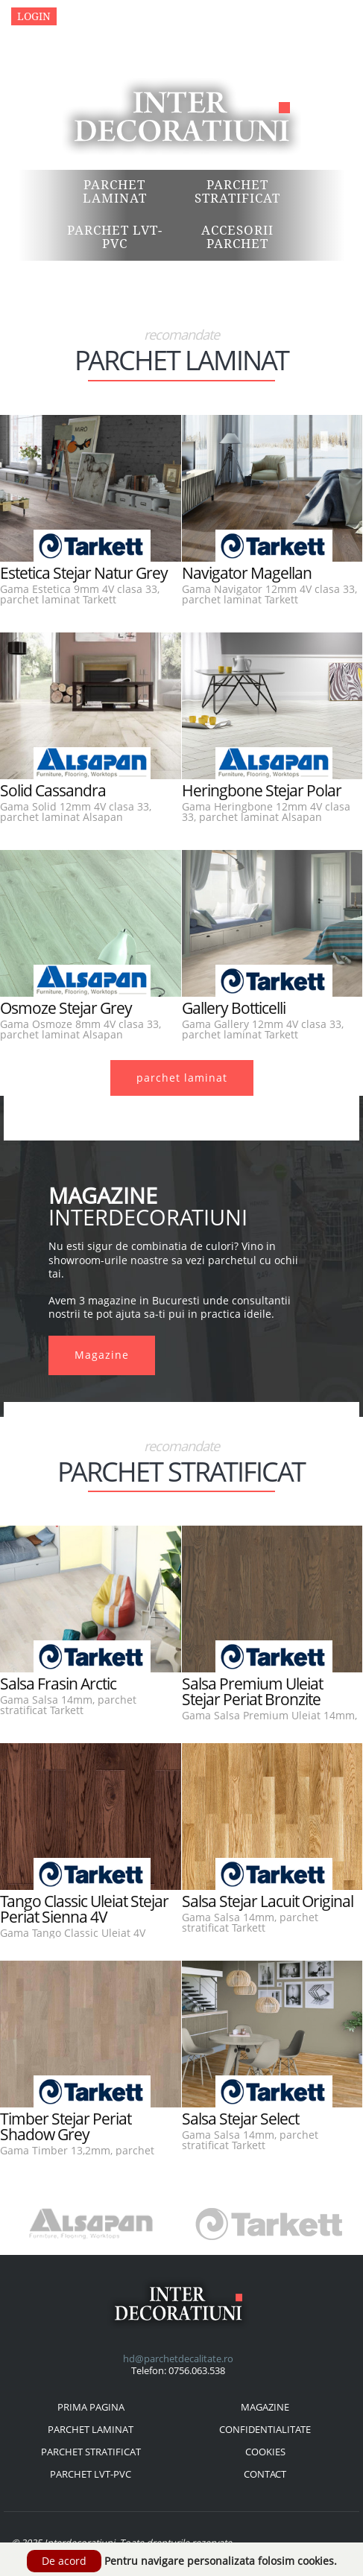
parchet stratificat (91, 2451)
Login (34, 16)
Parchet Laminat (115, 191)
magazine (265, 2407)
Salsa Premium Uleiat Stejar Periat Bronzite (252, 1691)
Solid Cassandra (53, 790)
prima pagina (90, 2407)
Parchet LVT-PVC (114, 237)
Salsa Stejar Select (240, 2118)
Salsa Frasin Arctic (58, 1683)
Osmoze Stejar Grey (66, 1007)
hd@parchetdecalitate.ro (178, 2358)
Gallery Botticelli (233, 1007)
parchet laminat (181, 1077)
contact (265, 2474)
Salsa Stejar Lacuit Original (267, 1901)
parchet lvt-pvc (90, 2474)
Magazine (91, 16)
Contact (155, 16)
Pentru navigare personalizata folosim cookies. (220, 2561)
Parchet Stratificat (237, 191)
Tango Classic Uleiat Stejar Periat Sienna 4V (84, 1909)
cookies (265, 2451)
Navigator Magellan (247, 572)
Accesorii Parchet (237, 237)
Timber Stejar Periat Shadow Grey (65, 2126)
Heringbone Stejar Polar (261, 790)
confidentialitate (265, 2429)
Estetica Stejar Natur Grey (84, 572)
